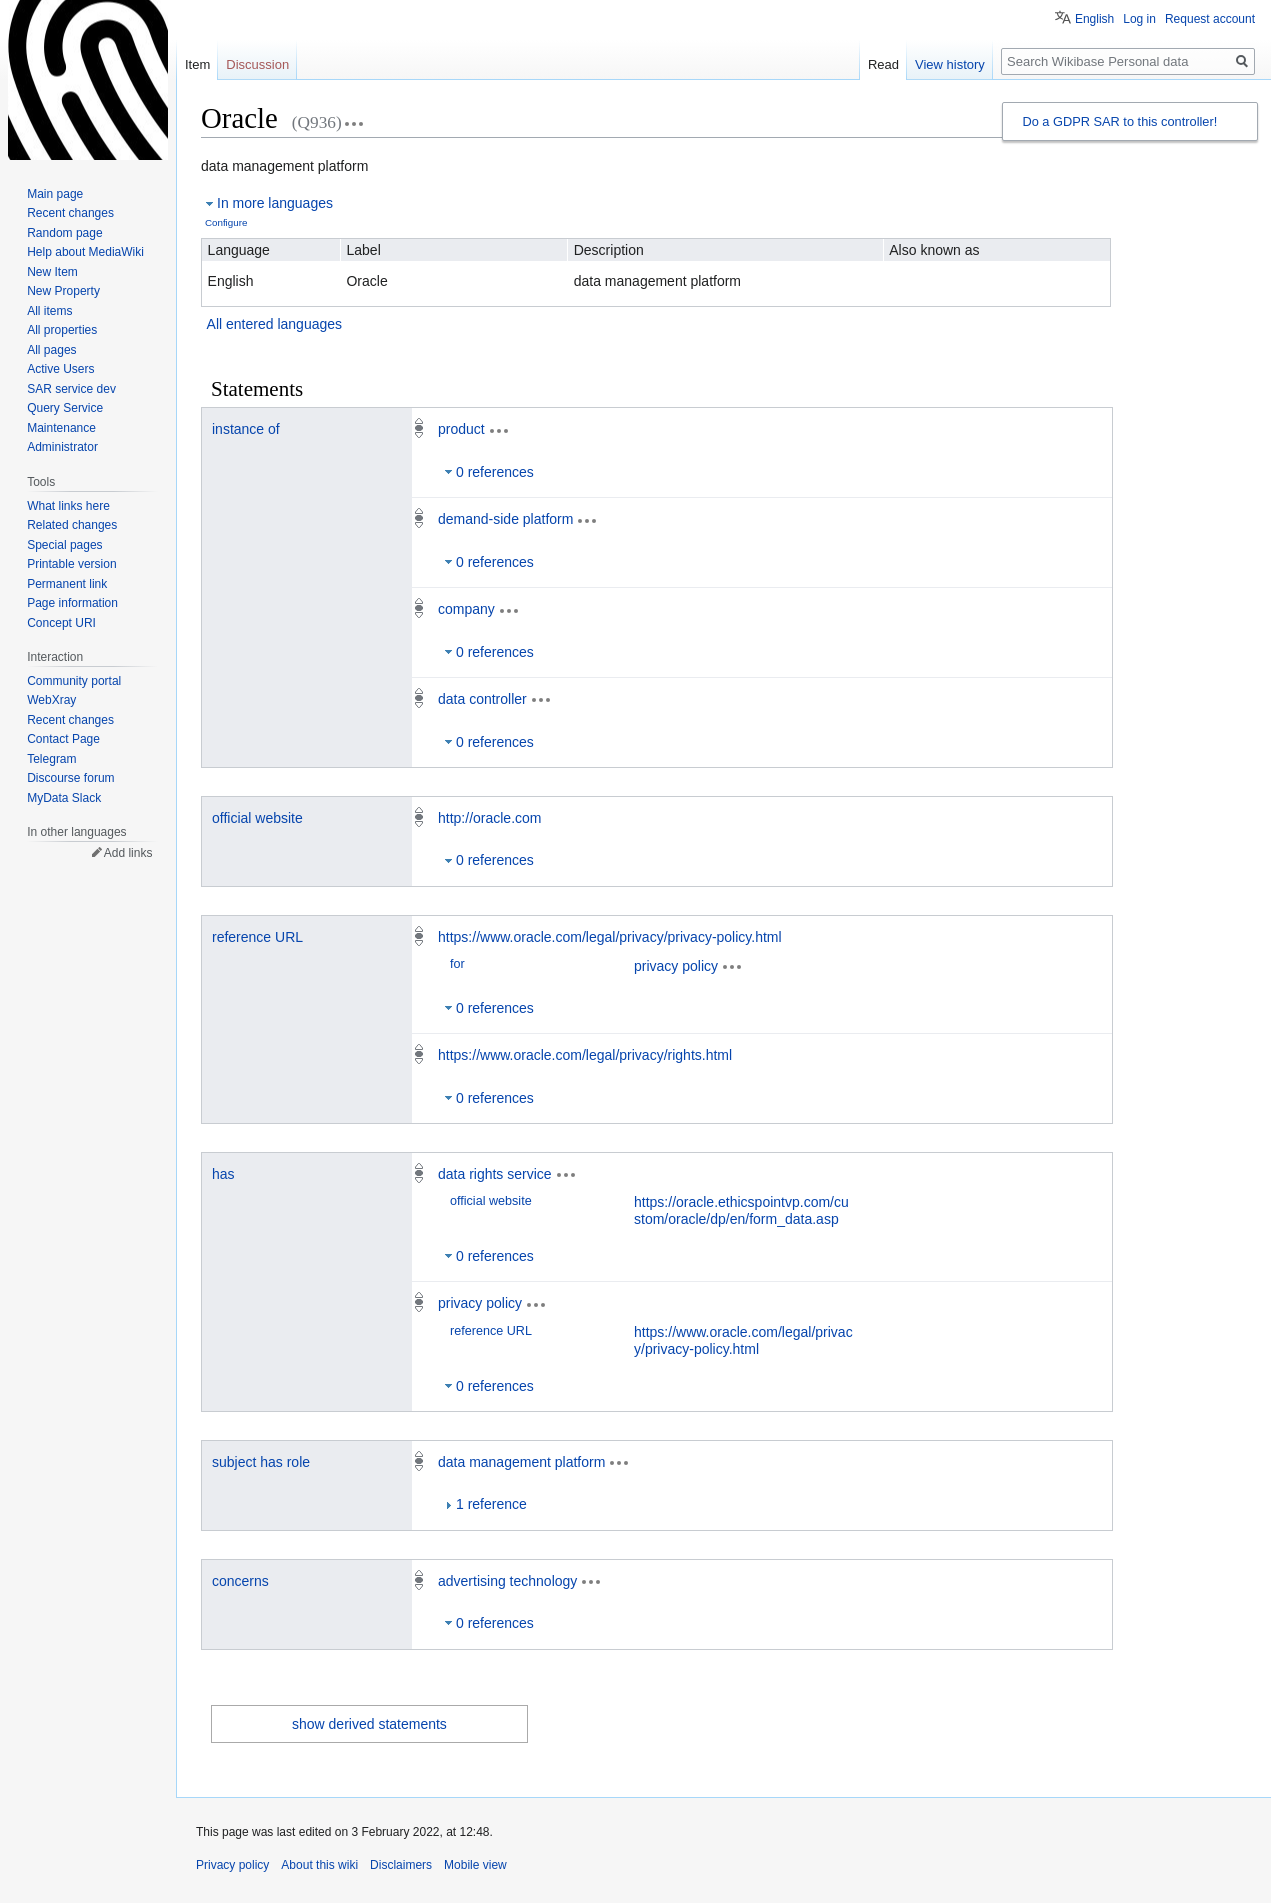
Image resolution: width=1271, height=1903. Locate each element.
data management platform (521, 1462)
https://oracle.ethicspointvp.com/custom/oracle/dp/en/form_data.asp (741, 1210)
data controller (482, 699)
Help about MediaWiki (85, 252)
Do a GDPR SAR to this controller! (1119, 121)
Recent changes (70, 213)
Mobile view (475, 1865)
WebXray (51, 700)
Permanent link (67, 584)
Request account (1210, 19)
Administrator (62, 447)
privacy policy (676, 966)
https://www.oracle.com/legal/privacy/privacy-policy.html (610, 937)
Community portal (74, 681)
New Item (52, 272)
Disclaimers (401, 1865)
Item (197, 64)
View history (950, 64)
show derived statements (369, 1724)
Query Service (65, 408)
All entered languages (274, 324)
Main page (55, 194)
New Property (63, 291)
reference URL (257, 937)
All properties (62, 330)
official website (257, 818)
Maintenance (61, 428)
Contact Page (63, 739)
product (461, 429)
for (457, 964)
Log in (1139, 19)
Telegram (51, 759)
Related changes (72, 525)
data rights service (495, 1174)
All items (49, 311)
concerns (240, 1581)
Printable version (71, 564)
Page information (72, 603)
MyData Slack (64, 798)
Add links (128, 853)
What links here (68, 506)
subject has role (261, 1462)
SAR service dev (71, 389)
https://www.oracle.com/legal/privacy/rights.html (585, 1055)
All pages (51, 350)
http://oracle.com (490, 818)
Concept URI (61, 623)
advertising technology (507, 1581)
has (223, 1174)
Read (883, 64)
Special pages (64, 545)
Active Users (60, 369)
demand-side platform (505, 519)
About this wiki (319, 1865)
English (1094, 19)
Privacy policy (232, 1865)
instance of (246, 429)
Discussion (257, 64)
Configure (226, 222)
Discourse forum (70, 778)
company (466, 609)
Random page (64, 233)
